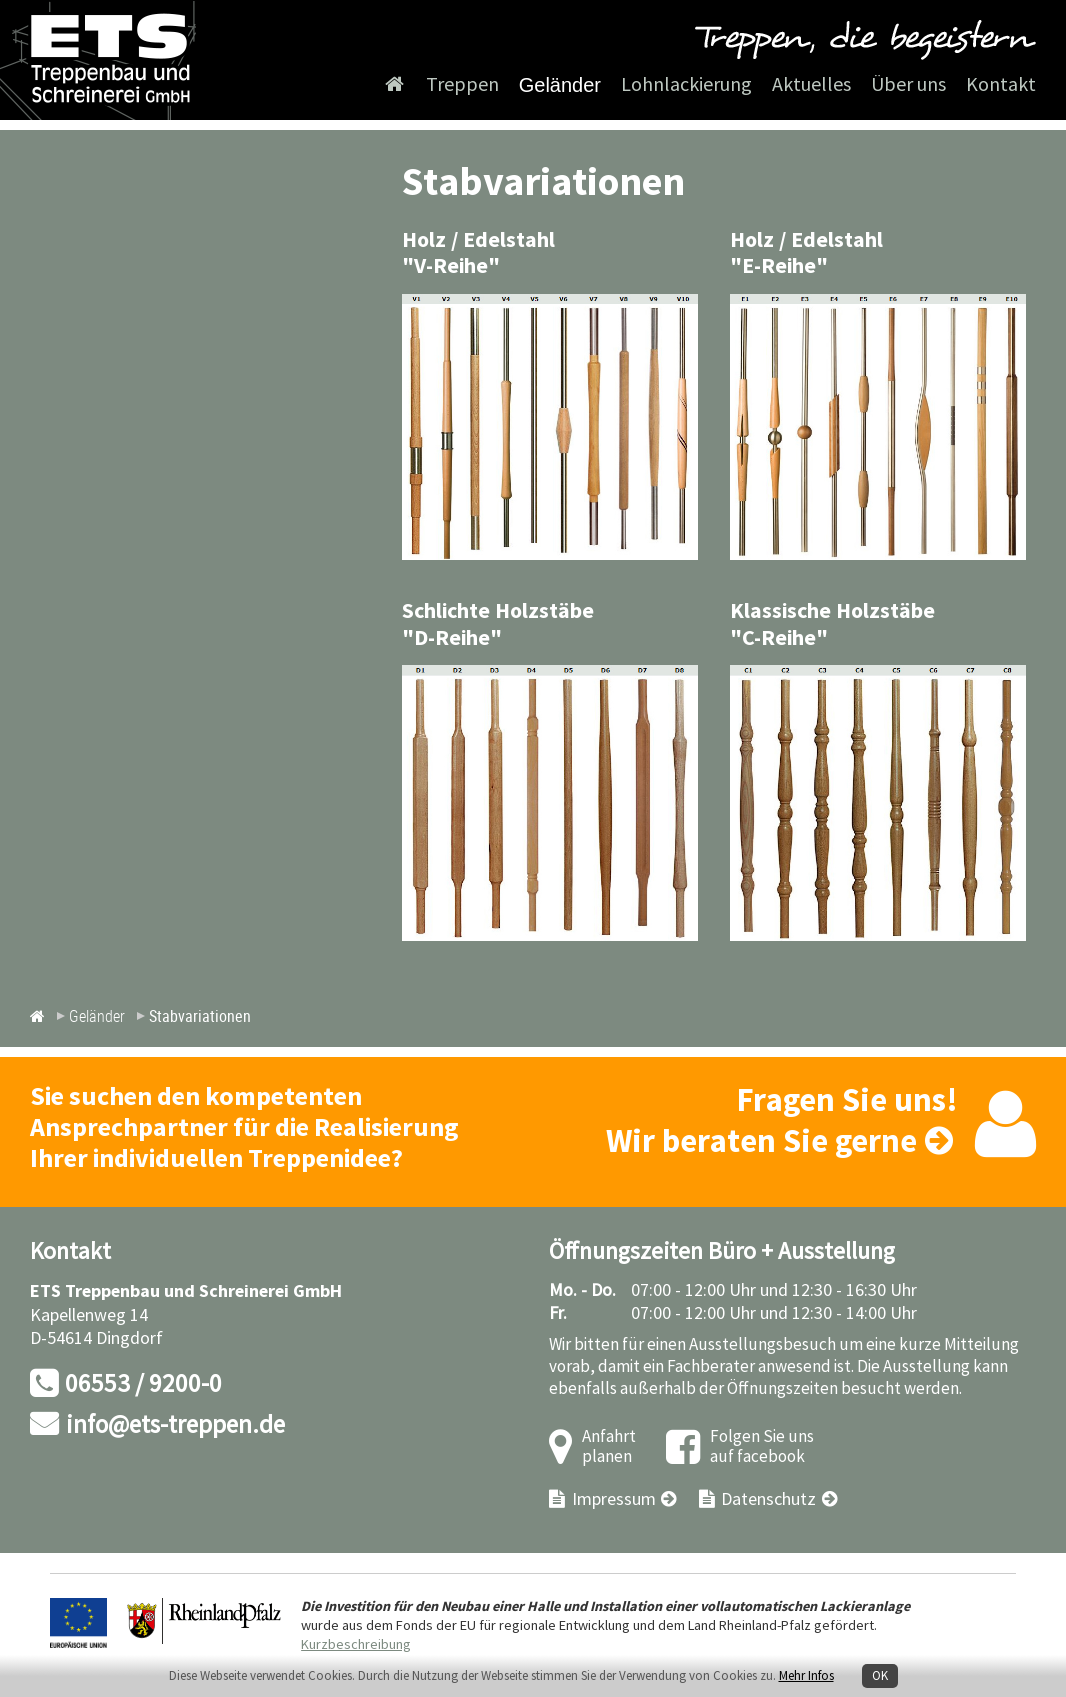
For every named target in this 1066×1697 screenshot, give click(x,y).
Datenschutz (768, 1499)
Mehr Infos (806, 1676)
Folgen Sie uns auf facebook (762, 1447)
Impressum (614, 1499)
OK (880, 1676)
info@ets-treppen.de (175, 1425)
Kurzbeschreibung (356, 1644)
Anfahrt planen (609, 1447)
